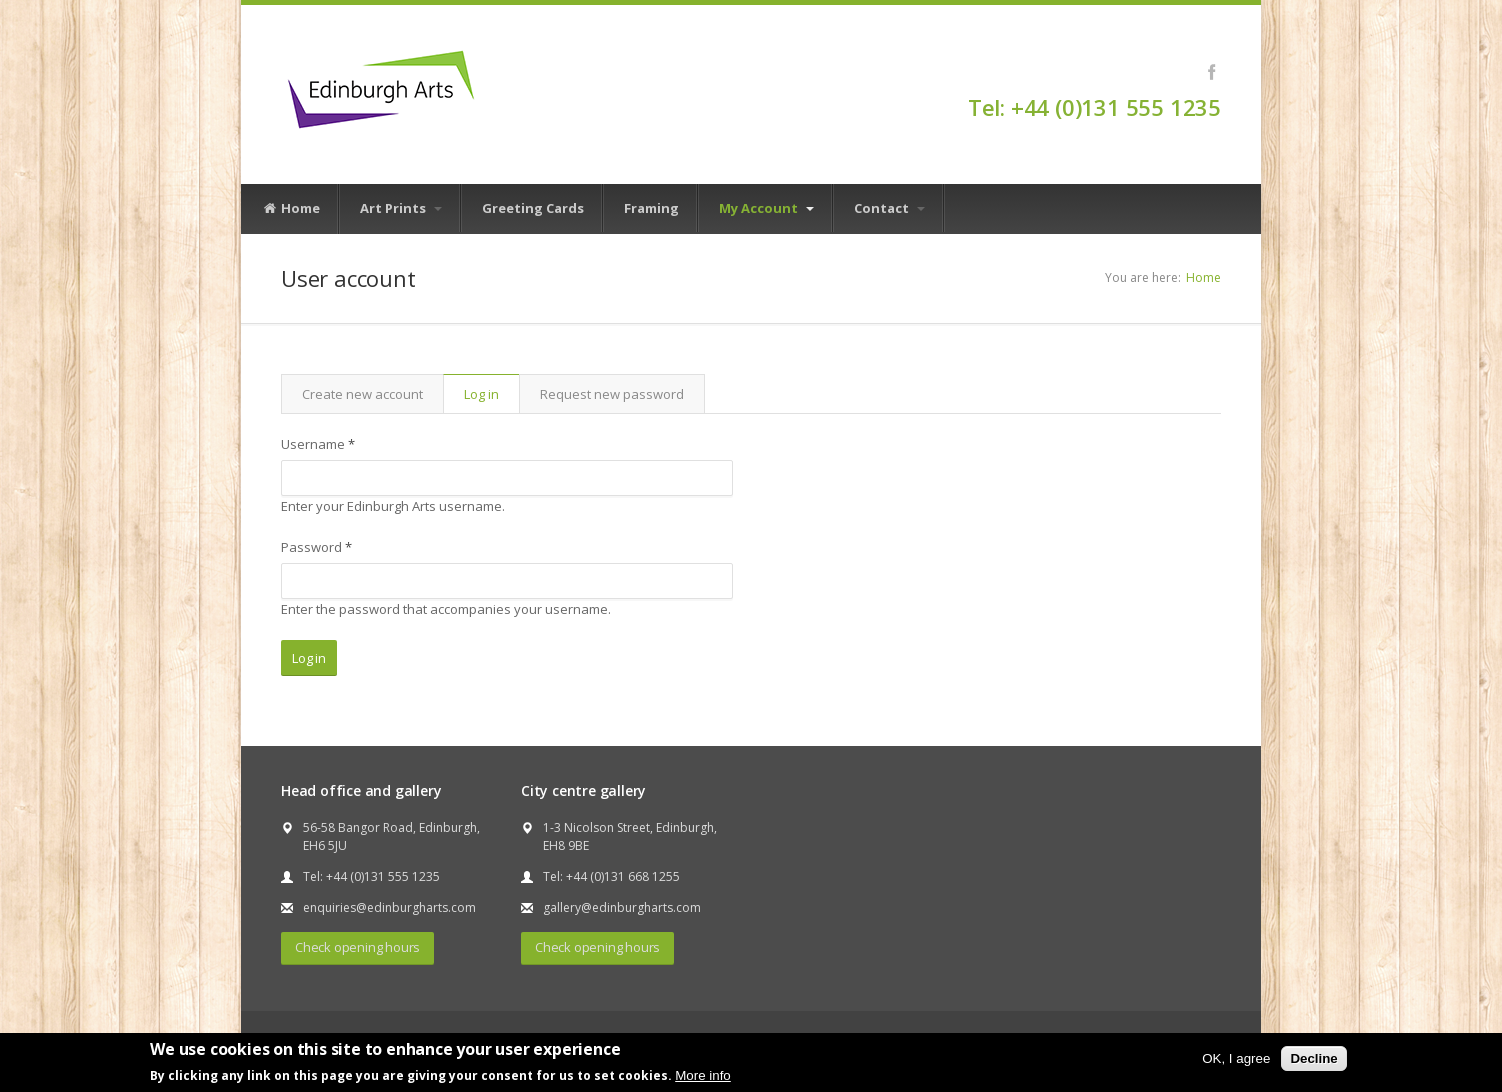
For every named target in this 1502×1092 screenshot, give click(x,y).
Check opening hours (357, 947)
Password (316, 547)
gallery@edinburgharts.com (622, 907)
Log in (491, 394)
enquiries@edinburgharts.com (389, 907)
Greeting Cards (533, 208)
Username (318, 444)
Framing (651, 208)
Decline (1313, 1058)
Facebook (1211, 72)
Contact (889, 208)
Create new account (362, 394)
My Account (766, 208)
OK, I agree (1236, 1058)
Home (291, 209)
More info (703, 1075)
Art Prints (401, 208)
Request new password (612, 394)
